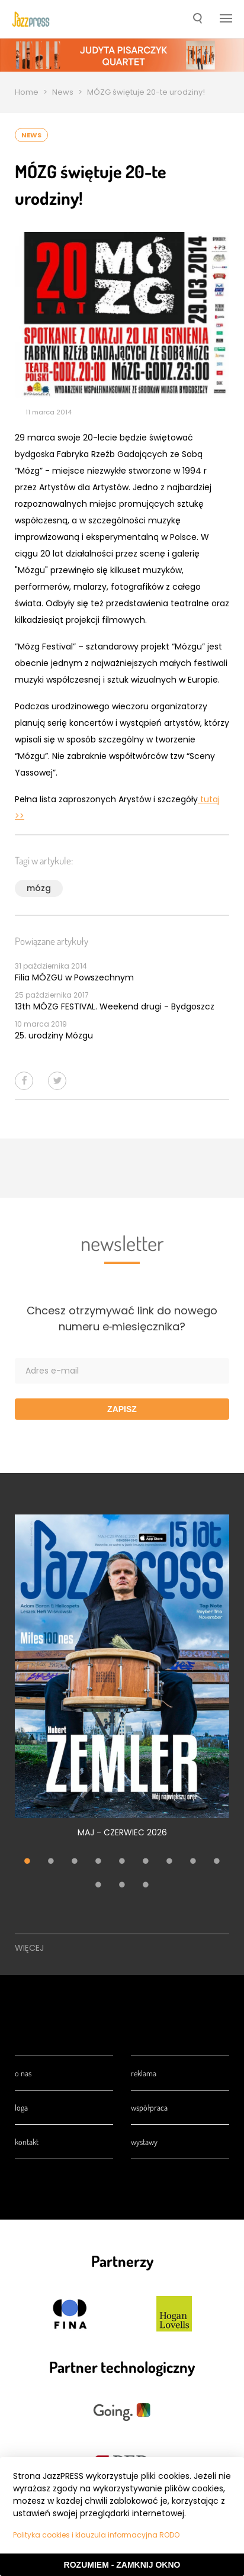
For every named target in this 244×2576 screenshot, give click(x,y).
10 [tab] (98, 1886)
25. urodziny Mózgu (54, 1035)
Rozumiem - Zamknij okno (122, 2564)
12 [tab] (146, 1886)
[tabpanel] (122, 1682)
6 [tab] (146, 1862)
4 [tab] (98, 1862)
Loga (21, 2107)
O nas (23, 2073)
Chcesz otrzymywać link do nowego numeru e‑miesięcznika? (122, 1318)
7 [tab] (169, 1862)
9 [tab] (217, 1862)
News (62, 92)
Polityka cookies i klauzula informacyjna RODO (96, 2535)
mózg (39, 888)
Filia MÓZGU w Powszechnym (74, 977)
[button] (197, 19)
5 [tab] (122, 1862)
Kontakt (26, 2142)
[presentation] (31, 19)
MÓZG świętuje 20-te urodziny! (146, 92)
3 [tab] (74, 1862)
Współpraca (149, 2107)
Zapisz (122, 1409)
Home (26, 92)
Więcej (29, 1948)
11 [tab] (122, 1886)
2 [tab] (51, 1862)
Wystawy (144, 2142)
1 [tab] (27, 1862)
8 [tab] (193, 1862)
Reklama (143, 2073)
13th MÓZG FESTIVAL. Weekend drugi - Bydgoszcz (114, 1006)
